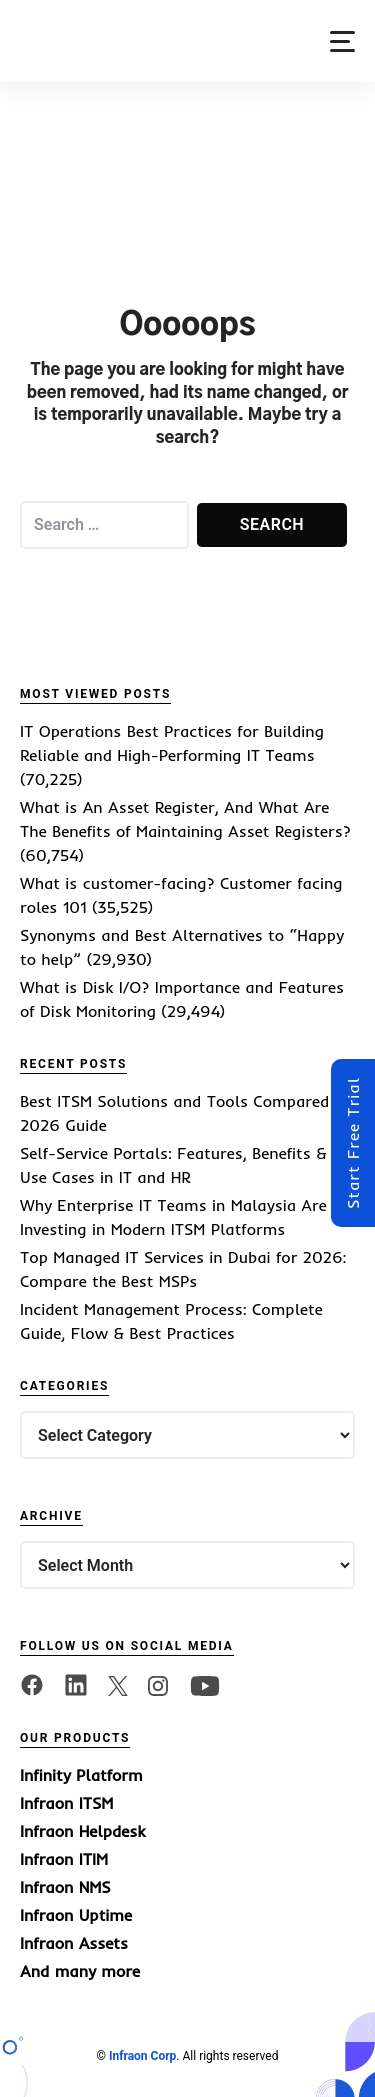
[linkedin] (76, 1684)
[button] (342, 41)
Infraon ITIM (64, 1859)
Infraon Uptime (76, 1915)
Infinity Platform (81, 1775)
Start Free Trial (353, 1143)
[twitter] (118, 1684)
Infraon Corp (142, 2056)
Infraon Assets (74, 1943)
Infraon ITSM (66, 1803)
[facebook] (32, 1684)
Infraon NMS (65, 1887)
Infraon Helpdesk (82, 1831)
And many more (80, 1971)
